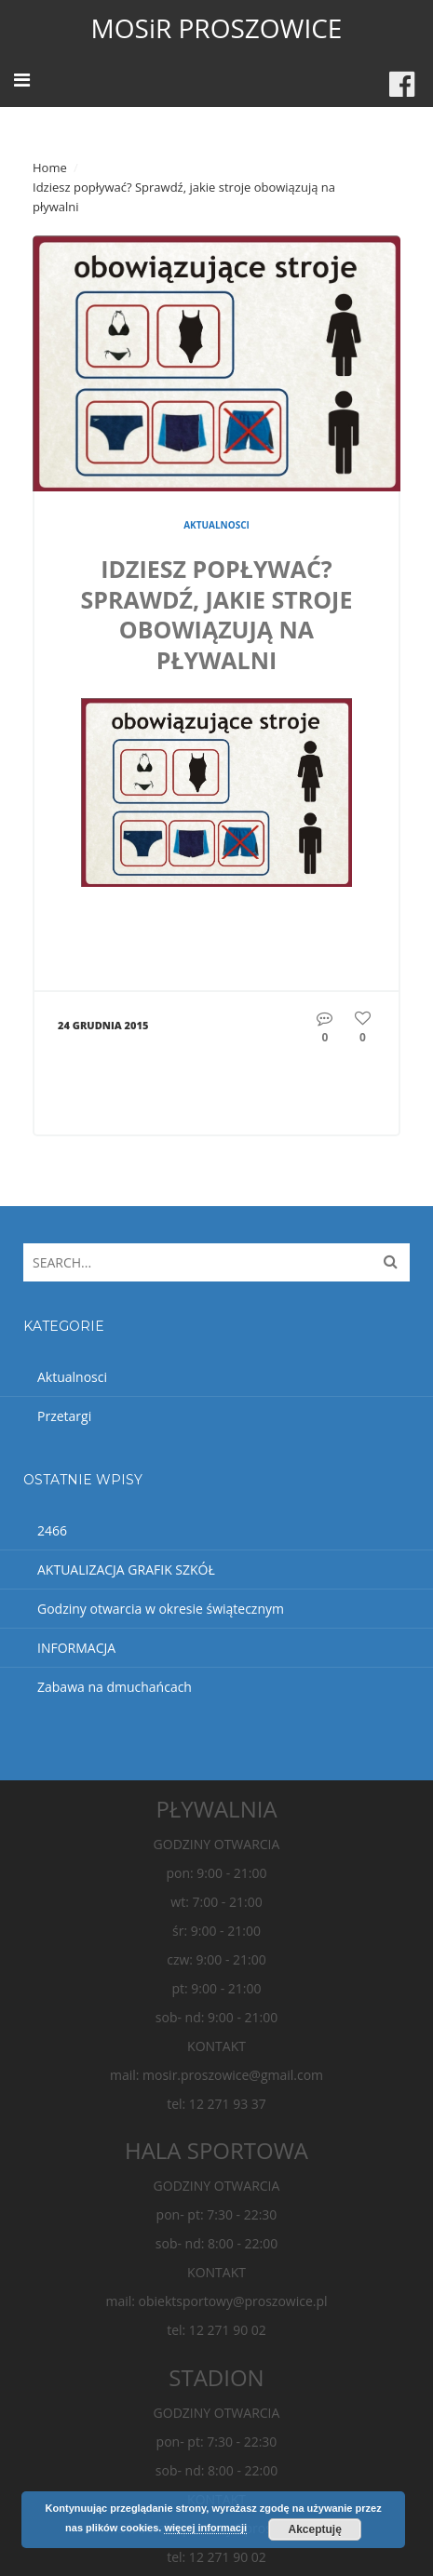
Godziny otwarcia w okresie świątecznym (160, 1608)
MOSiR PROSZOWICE (217, 28)
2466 (52, 1530)
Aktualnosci (216, 524)
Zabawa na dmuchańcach (114, 1687)
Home (50, 167)
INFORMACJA (76, 1648)
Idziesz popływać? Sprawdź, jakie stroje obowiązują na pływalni (217, 614)
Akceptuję (314, 2529)
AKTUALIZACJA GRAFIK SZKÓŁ (126, 1569)
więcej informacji (205, 2527)
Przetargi (64, 1416)
